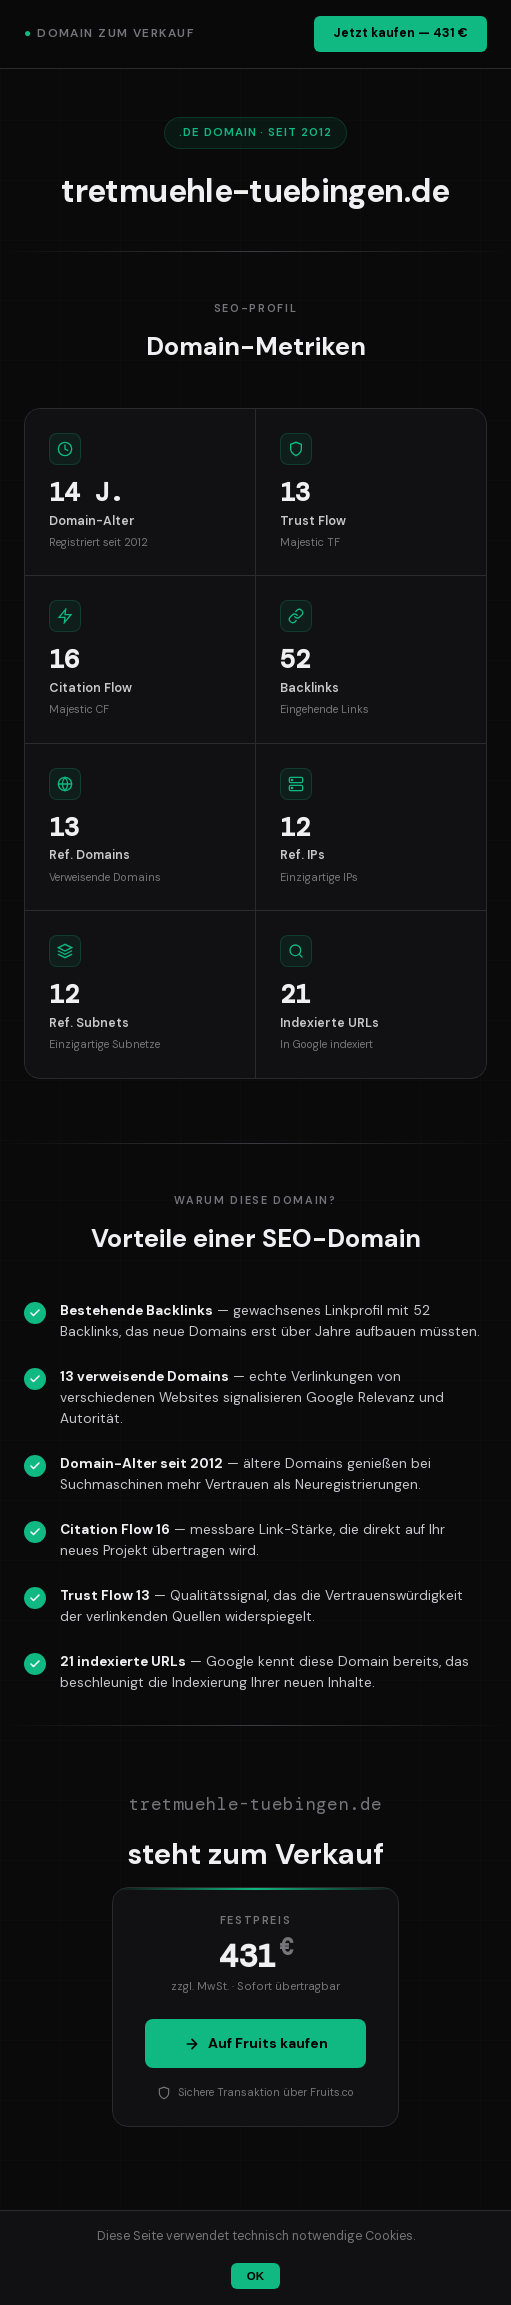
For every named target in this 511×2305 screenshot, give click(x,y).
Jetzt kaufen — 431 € (400, 33)
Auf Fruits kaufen (256, 2043)
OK (255, 2276)
